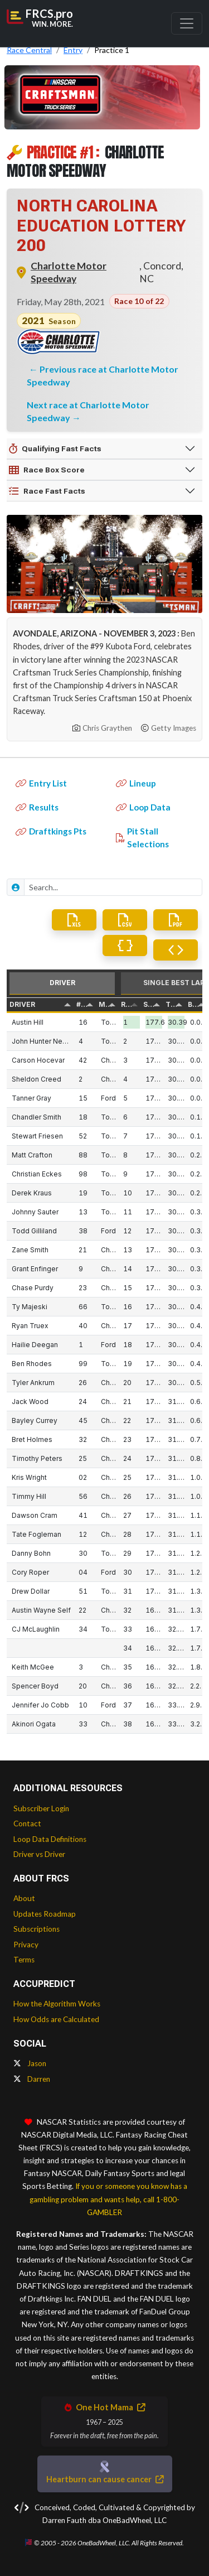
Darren (31, 2079)
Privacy (25, 1944)
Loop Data (143, 807)
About (24, 1898)
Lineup (136, 783)
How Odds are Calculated (56, 2019)
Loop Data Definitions (49, 1839)
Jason (29, 2063)
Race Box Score (47, 470)
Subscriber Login (41, 1808)
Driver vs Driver (39, 1854)
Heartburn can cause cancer (104, 2479)
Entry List (41, 783)
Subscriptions (36, 1928)
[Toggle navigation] (186, 23)
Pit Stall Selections (142, 837)
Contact (27, 1823)
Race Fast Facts (47, 491)
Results (37, 807)
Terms (24, 1959)
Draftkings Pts (51, 831)
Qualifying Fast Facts (55, 449)
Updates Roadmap (44, 1913)
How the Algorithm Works (56, 2003)
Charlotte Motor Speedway (68, 272)
